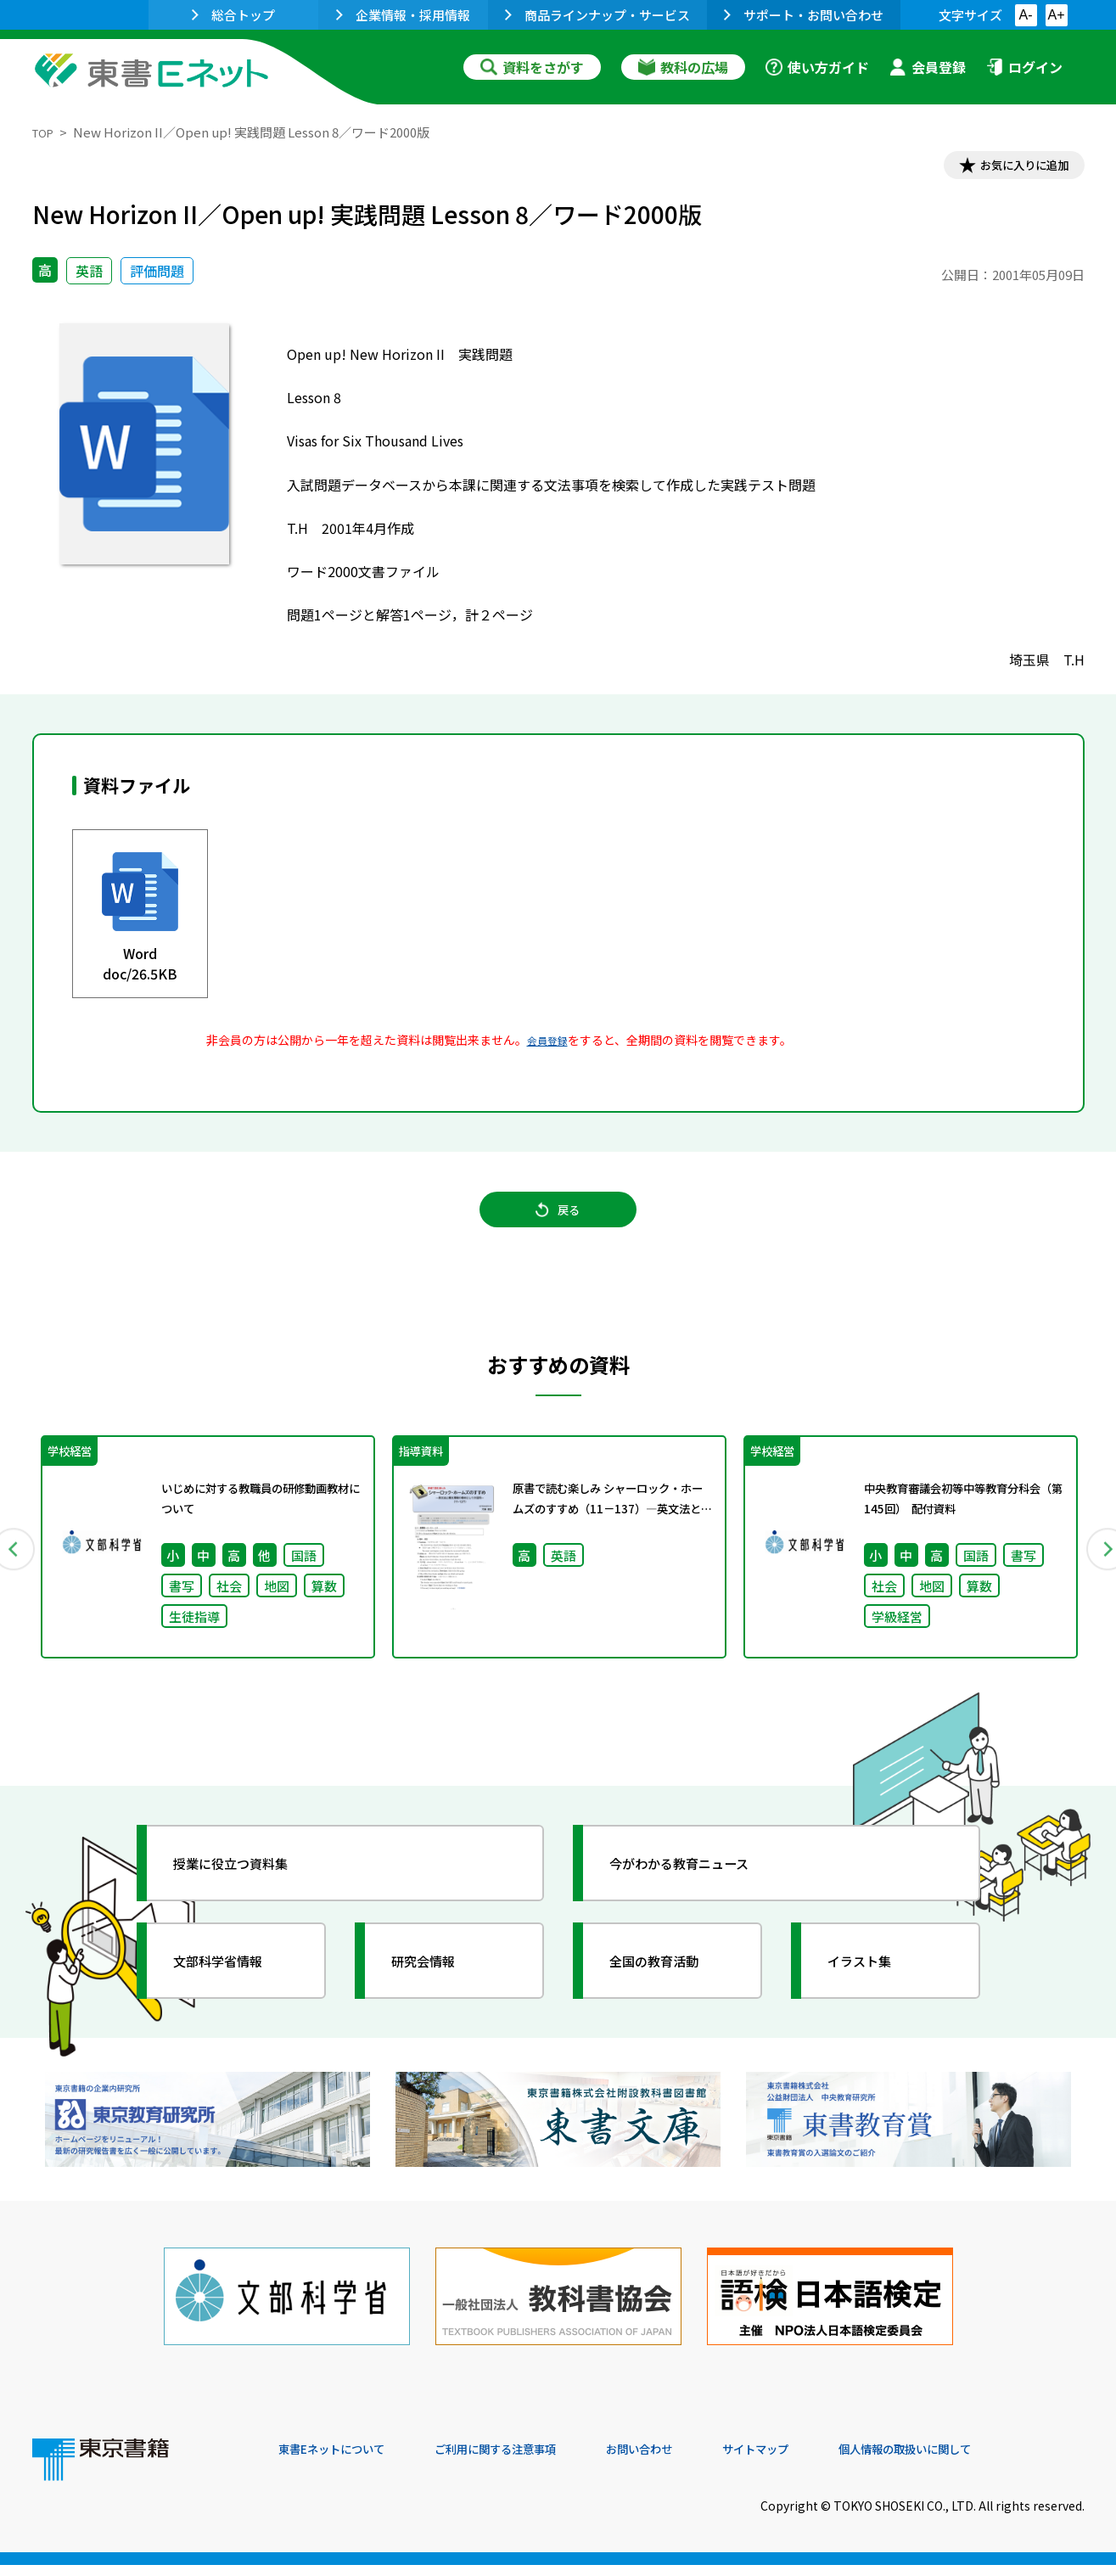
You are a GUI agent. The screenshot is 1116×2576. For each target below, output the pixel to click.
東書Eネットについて (343, 2460)
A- (1026, 15)
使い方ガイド (817, 67)
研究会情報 (437, 1989)
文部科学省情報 (234, 1989)
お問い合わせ (699, 2460)
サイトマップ (831, 2460)
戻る (558, 1225)
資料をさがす (532, 67)
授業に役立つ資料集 (249, 1892)
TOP (45, 132)
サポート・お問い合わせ (803, 15)
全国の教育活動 (670, 1989)
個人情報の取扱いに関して (1003, 2460)
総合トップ (233, 15)
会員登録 (927, 67)
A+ (1055, 15)
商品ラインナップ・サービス (597, 15)
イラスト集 (873, 1989)
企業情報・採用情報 (403, 15)
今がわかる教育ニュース (700, 1892)
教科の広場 (683, 67)
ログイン (1024, 67)
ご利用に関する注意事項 (533, 2460)
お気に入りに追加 (1010, 168)
